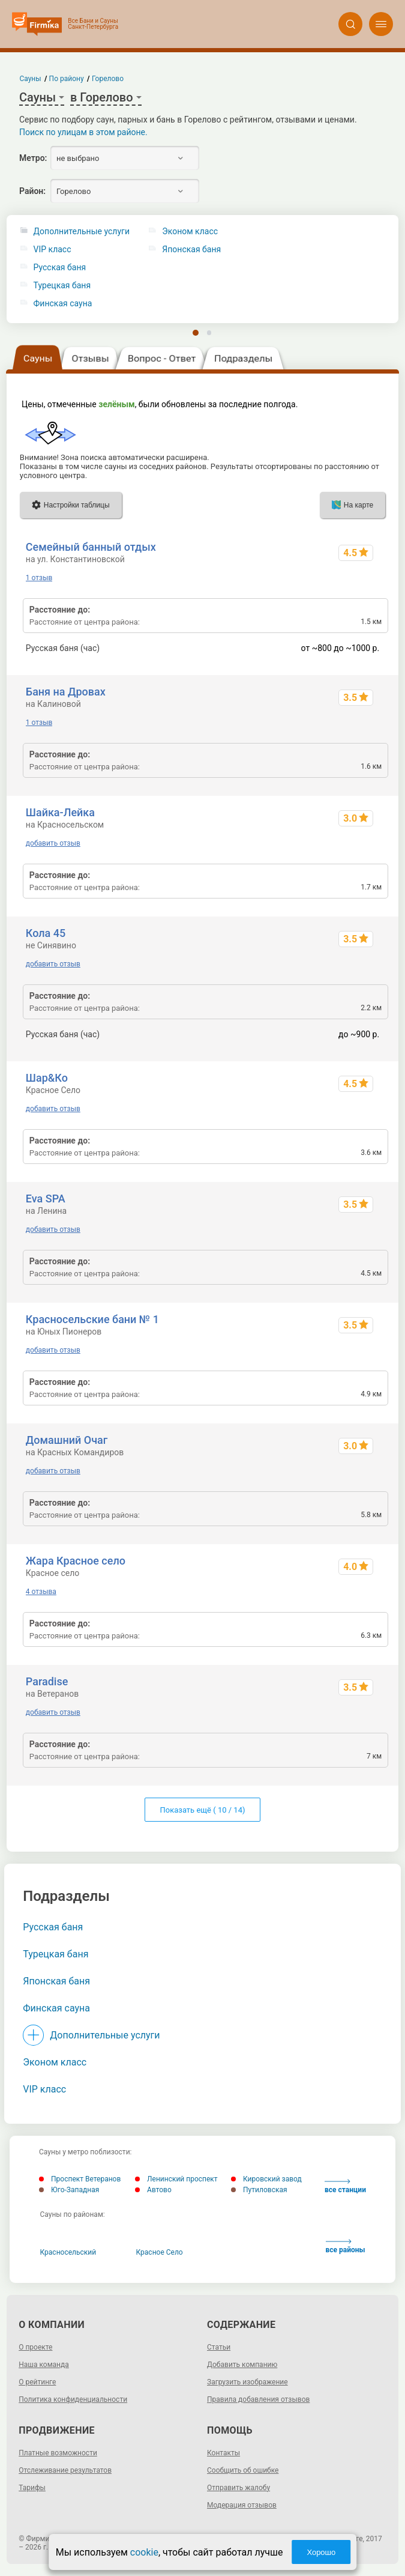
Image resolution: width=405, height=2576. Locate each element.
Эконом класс (54, 2062)
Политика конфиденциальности (73, 2399)
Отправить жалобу (238, 2488)
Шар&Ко (47, 1077)
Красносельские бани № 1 (92, 1319)
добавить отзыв (53, 843)
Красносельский (68, 2252)
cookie (144, 2552)
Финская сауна (63, 303)
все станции (345, 2186)
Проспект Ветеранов (80, 2179)
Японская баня (56, 1981)
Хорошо (321, 2552)
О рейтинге (37, 2382)
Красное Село (159, 2252)
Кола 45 (45, 933)
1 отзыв (39, 578)
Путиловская (259, 2190)
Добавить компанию (242, 2364)
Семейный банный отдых (91, 547)
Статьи (218, 2347)
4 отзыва (41, 1591)
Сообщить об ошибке (242, 2470)
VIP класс (52, 249)
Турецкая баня (62, 285)
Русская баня (60, 267)
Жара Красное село (75, 1560)
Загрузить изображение (247, 2382)
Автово (153, 2190)
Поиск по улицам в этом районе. (83, 132)
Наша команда (44, 2364)
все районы (345, 2246)
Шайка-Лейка (60, 812)
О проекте (35, 2347)
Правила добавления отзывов (258, 2399)
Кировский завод (266, 2179)
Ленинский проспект (176, 2179)
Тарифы (32, 2488)
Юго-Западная (69, 2190)
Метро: (33, 158)
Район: (32, 191)
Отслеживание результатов (65, 2470)
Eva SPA (45, 1198)
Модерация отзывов (242, 2505)
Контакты (223, 2453)
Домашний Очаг (67, 1440)
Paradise (47, 1681)
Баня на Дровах (66, 691)
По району (66, 78)
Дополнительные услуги (82, 231)
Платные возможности (58, 2453)
